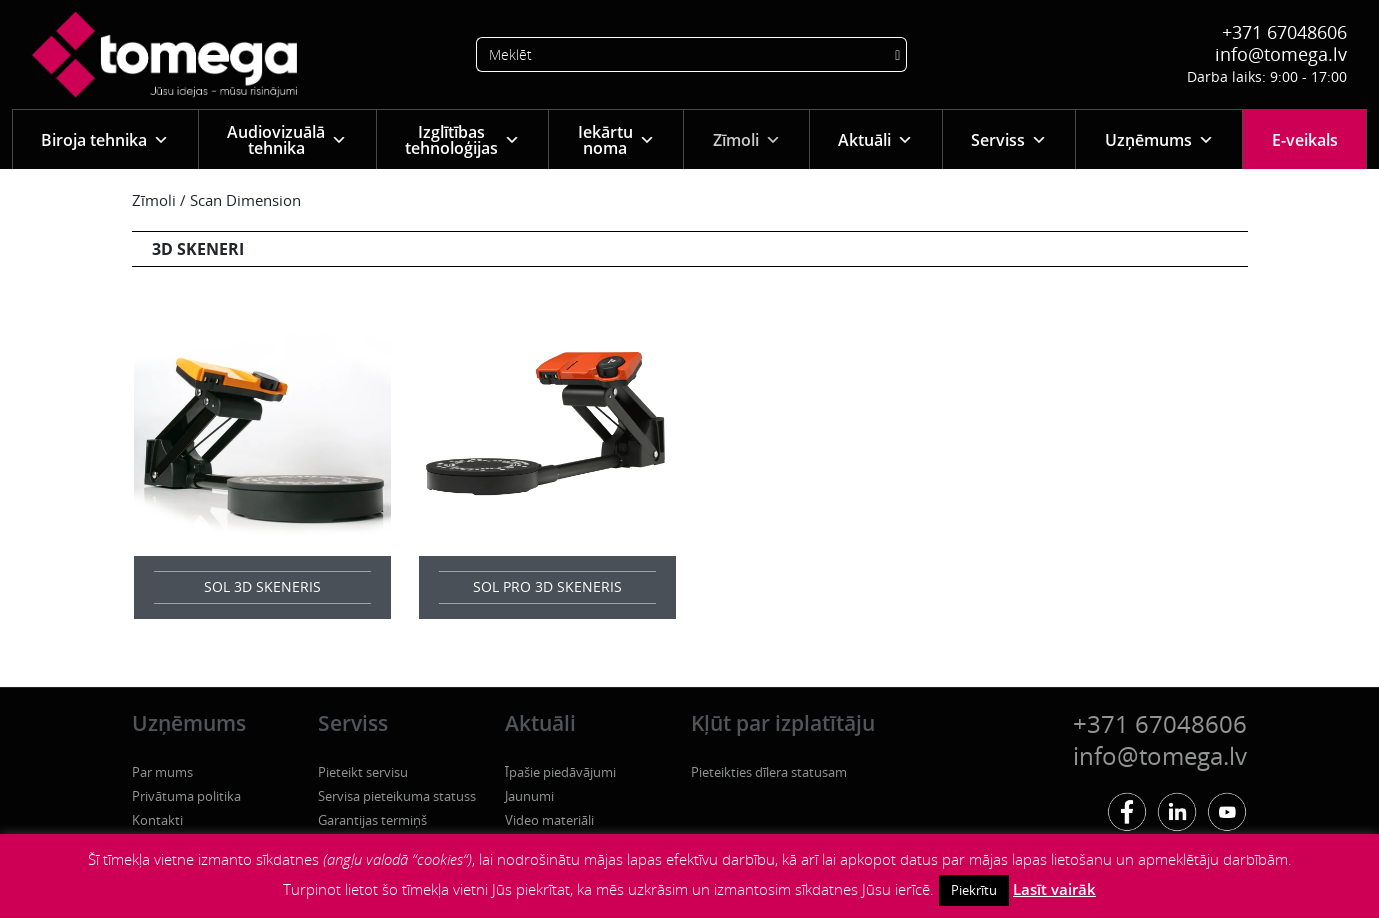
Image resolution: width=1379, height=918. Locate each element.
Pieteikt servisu (363, 772)
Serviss (1009, 139)
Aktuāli (875, 139)
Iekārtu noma (616, 140)
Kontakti (157, 820)
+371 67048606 (1284, 32)
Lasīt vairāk (1054, 889)
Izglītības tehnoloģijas (462, 140)
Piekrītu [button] (974, 890)
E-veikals (1305, 140)
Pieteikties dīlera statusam (769, 772)
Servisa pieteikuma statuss (397, 796)
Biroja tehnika (105, 139)
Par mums (162, 772)
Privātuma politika (186, 796)
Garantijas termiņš (372, 820)
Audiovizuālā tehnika (287, 140)
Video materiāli (549, 820)
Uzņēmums (1159, 139)
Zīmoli (747, 139)
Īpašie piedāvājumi (560, 772)
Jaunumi (529, 796)
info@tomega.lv (1281, 54)
